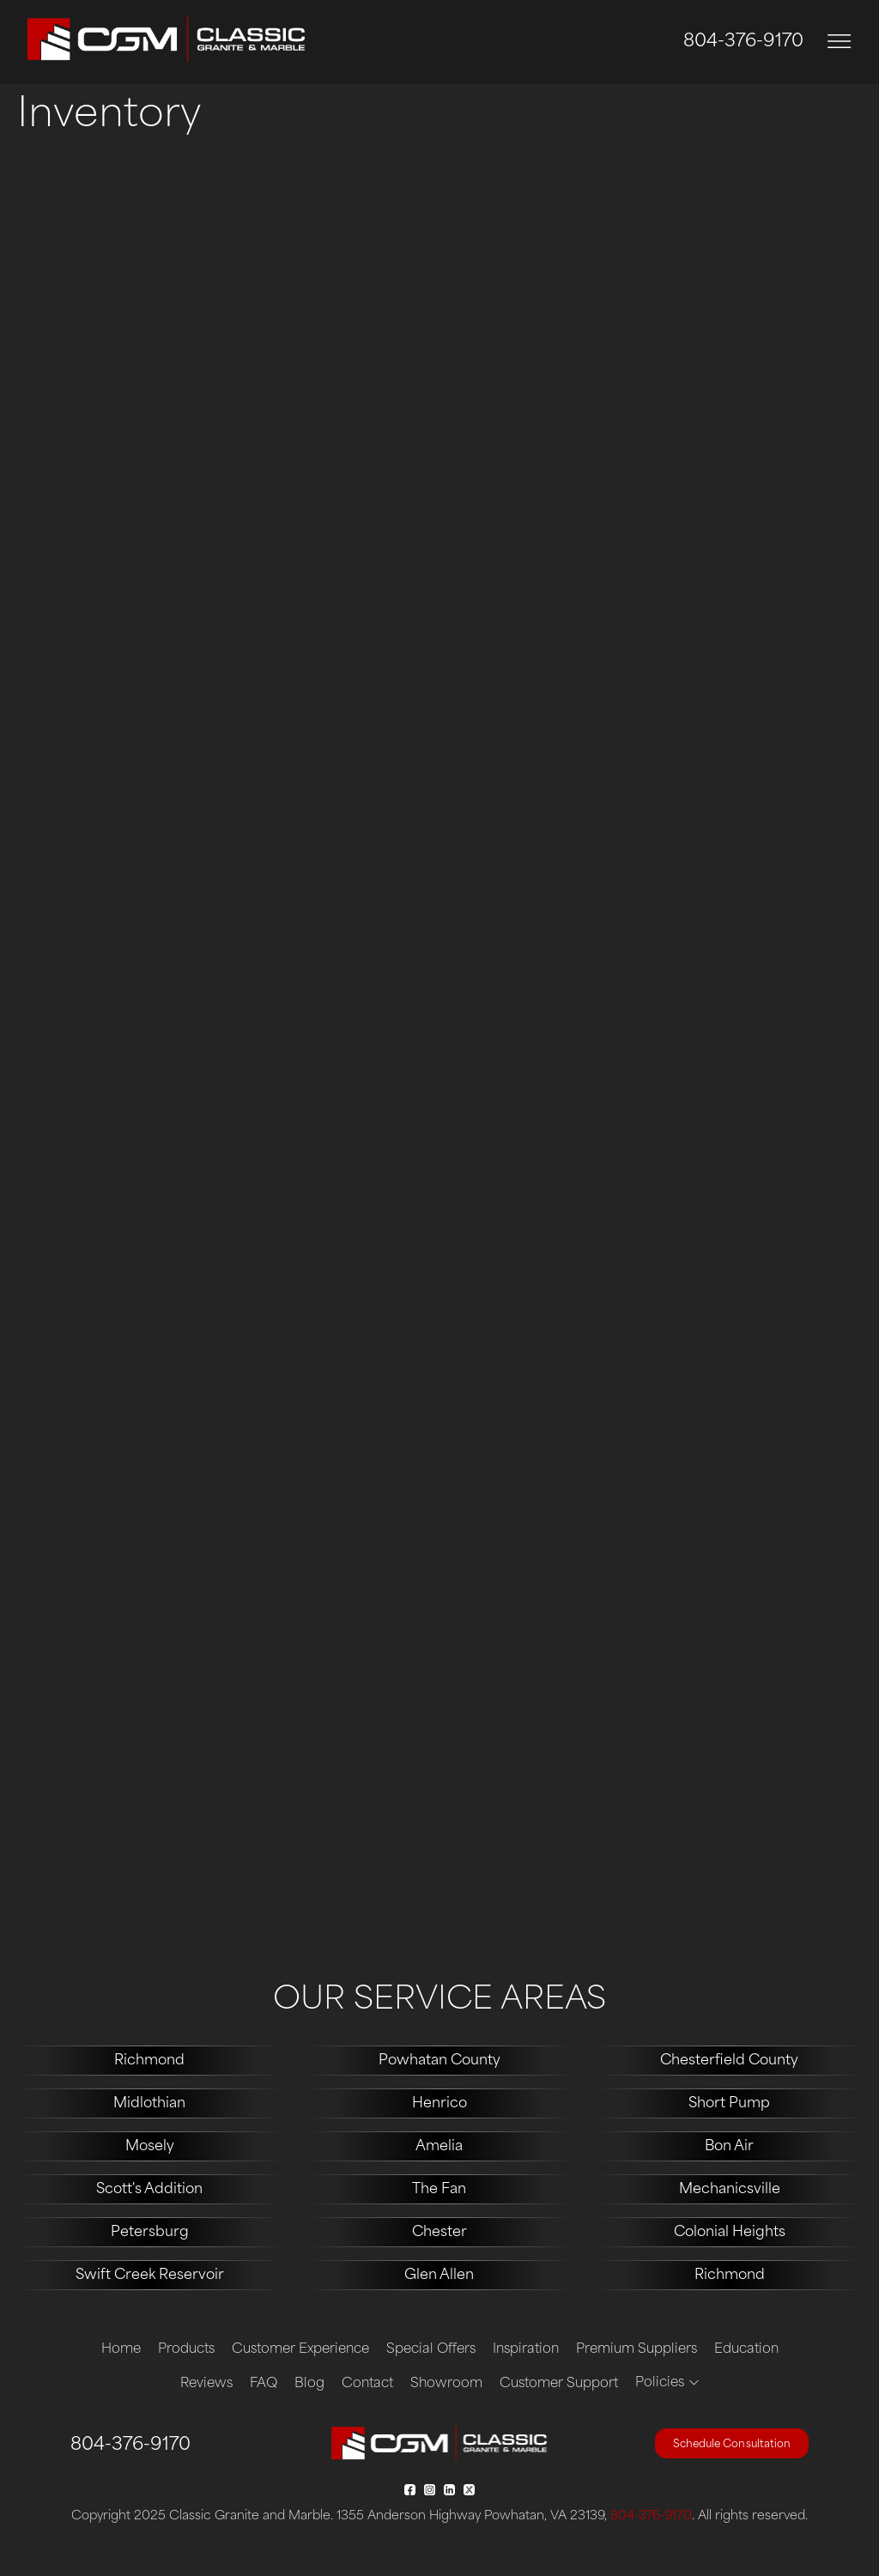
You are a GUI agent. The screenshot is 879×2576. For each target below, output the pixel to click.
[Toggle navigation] (839, 41)
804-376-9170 (743, 42)
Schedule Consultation (732, 2445)
